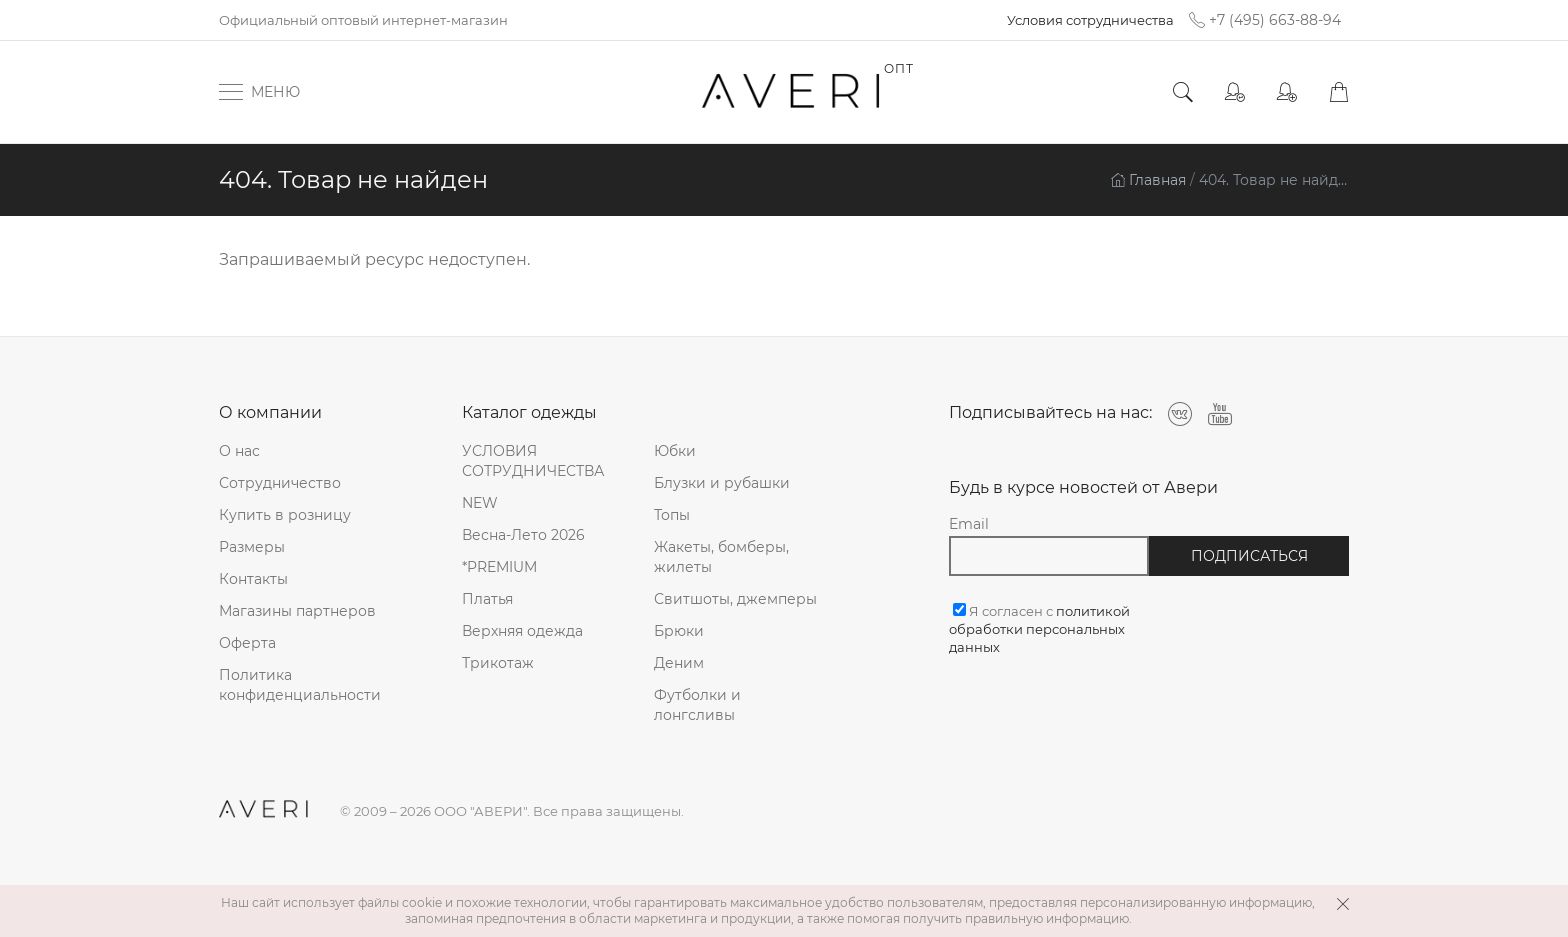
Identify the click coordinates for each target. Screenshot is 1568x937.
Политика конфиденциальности (300, 685)
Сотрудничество (280, 483)
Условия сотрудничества (1090, 20)
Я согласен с (1039, 629)
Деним (679, 663)
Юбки (675, 451)
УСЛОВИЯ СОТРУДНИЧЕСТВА (533, 461)
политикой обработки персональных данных (1039, 629)
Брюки (679, 631)
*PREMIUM (499, 567)
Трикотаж (498, 663)
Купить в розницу (285, 515)
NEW (480, 503)
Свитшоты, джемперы (735, 599)
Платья (487, 599)
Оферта (247, 643)
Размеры (252, 547)
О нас (239, 451)
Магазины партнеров (297, 611)
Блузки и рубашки (722, 483)
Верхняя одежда (522, 631)
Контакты (253, 579)
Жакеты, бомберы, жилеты (721, 557)
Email (969, 524)
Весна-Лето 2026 (523, 535)
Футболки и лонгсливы (697, 705)
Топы (672, 515)
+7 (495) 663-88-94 (1265, 20)
